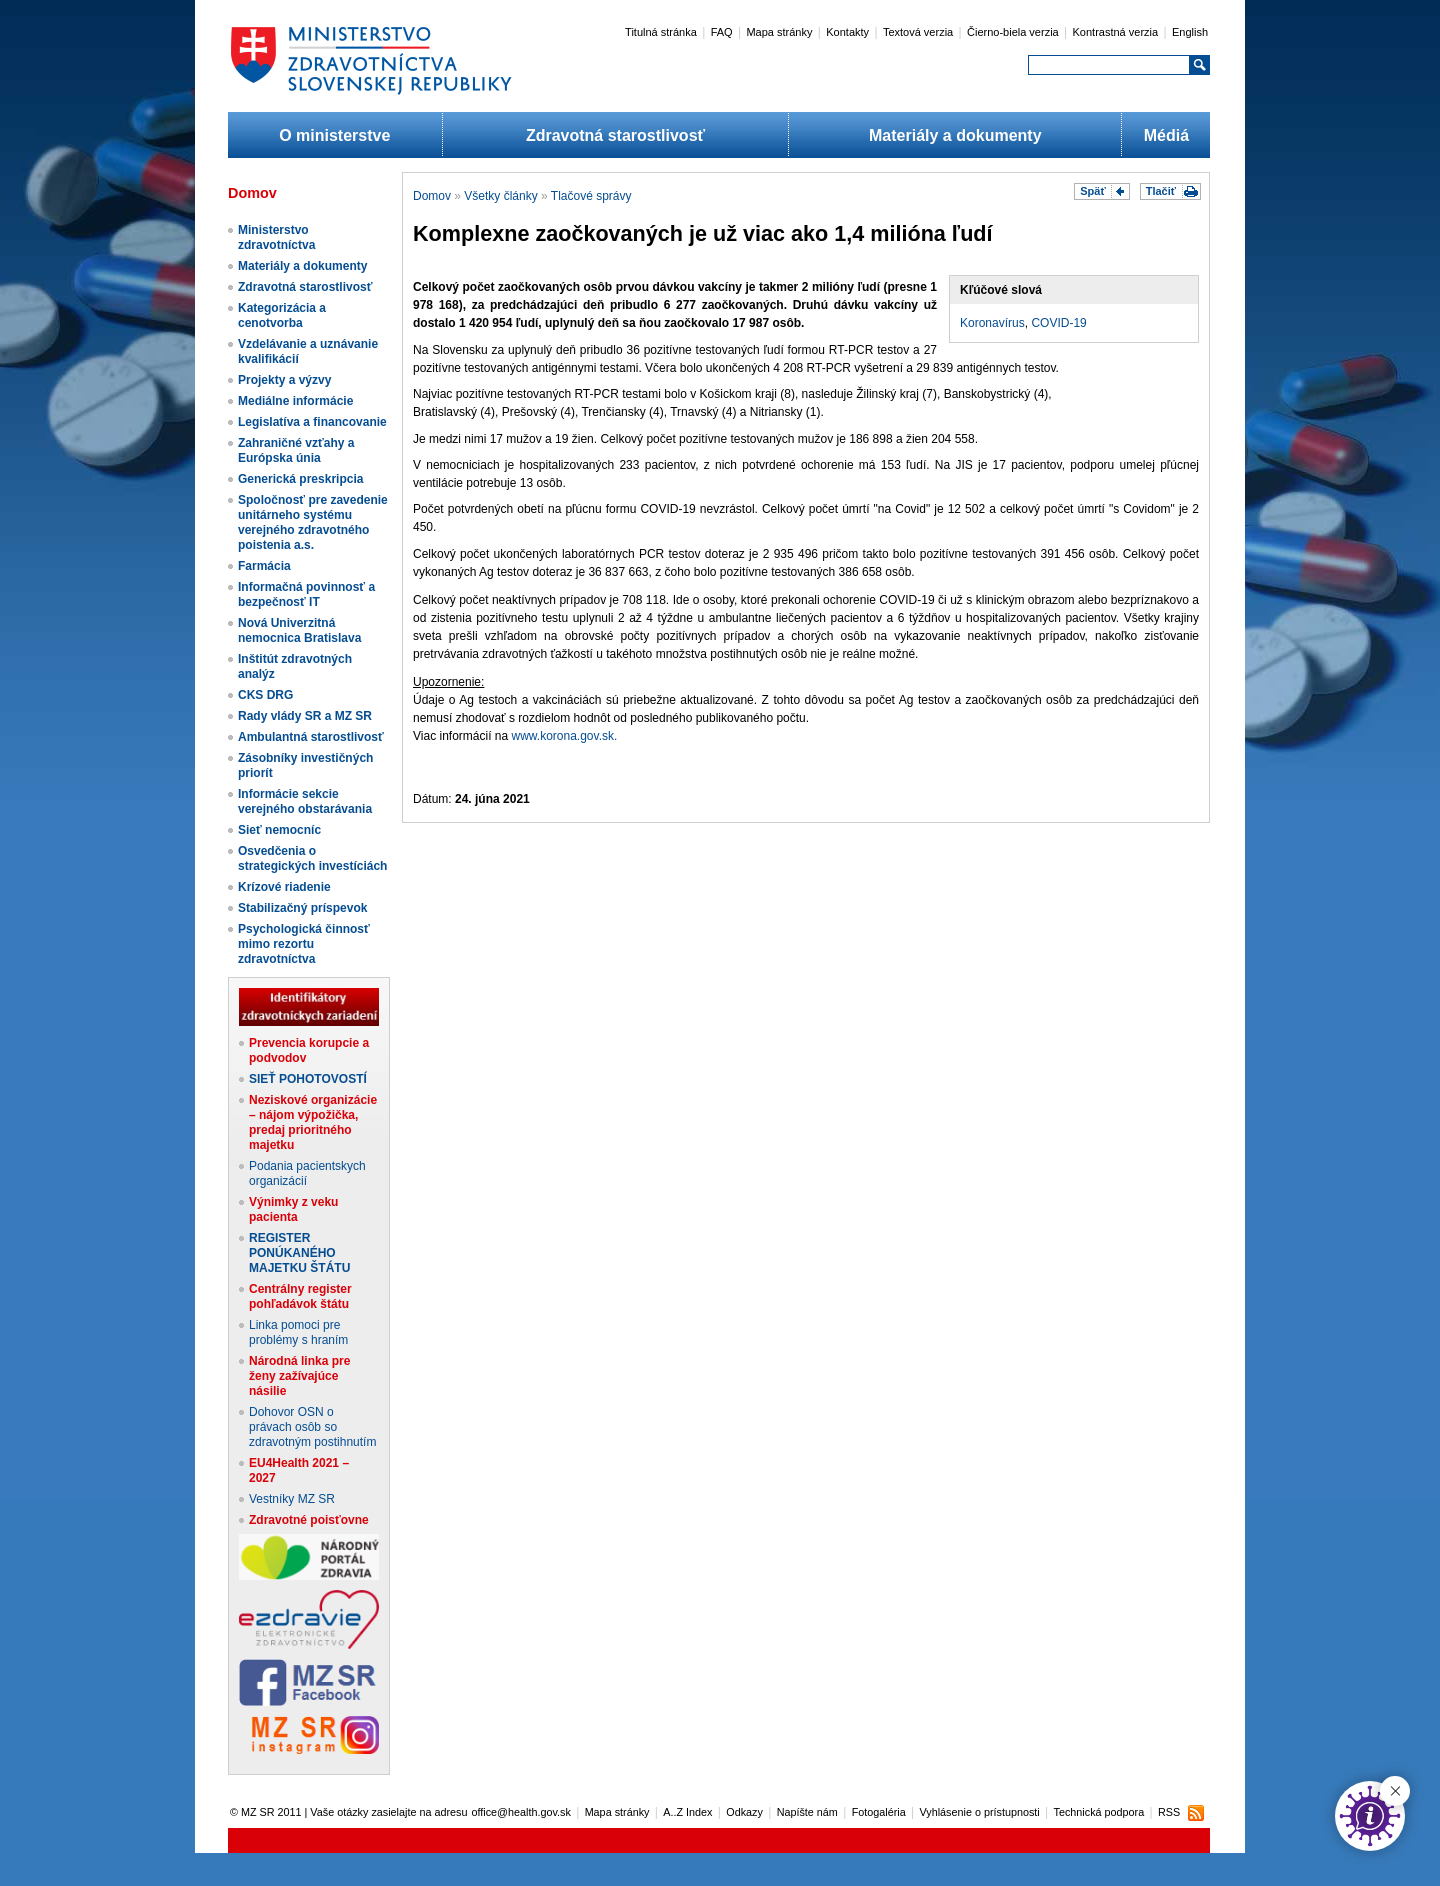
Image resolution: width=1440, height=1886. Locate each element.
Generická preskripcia (300, 479)
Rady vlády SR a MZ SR (305, 716)
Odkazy (744, 1812)
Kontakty (847, 32)
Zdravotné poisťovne (309, 1520)
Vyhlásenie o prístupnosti (980, 1812)
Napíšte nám (807, 1812)
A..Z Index (687, 1812)
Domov (432, 196)
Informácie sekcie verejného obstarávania (305, 801)
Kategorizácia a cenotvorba (282, 315)
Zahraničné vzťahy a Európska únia (296, 450)
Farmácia (264, 566)
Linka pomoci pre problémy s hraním (298, 1332)
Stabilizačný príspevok (302, 908)
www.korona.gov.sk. (565, 736)
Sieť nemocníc (279, 830)
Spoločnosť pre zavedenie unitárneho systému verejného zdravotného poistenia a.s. (313, 522)
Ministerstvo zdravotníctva (276, 237)
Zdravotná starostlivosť (615, 135)
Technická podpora (1099, 1812)
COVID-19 (1058, 323)
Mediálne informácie (295, 401)
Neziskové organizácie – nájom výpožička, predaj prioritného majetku (313, 1122)
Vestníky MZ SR (292, 1499)
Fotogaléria (879, 1812)
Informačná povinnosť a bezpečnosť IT (306, 594)
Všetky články (500, 196)
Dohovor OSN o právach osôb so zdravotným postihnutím (312, 1427)
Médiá (1166, 135)
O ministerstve (334, 135)
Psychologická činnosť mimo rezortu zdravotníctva (304, 944)
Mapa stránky (779, 32)
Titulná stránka (661, 32)
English (1190, 32)
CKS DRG (265, 695)
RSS (1169, 1812)
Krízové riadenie (284, 887)
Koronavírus (992, 323)
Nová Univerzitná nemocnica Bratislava (299, 630)
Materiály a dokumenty (955, 135)
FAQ (722, 32)
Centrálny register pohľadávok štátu (300, 1296)
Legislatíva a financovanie (312, 422)
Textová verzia (918, 32)
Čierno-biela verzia (1013, 32)
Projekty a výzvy (284, 380)
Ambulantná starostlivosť (311, 737)
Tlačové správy (591, 196)
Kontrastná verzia (1116, 32)
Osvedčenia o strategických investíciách (312, 858)
